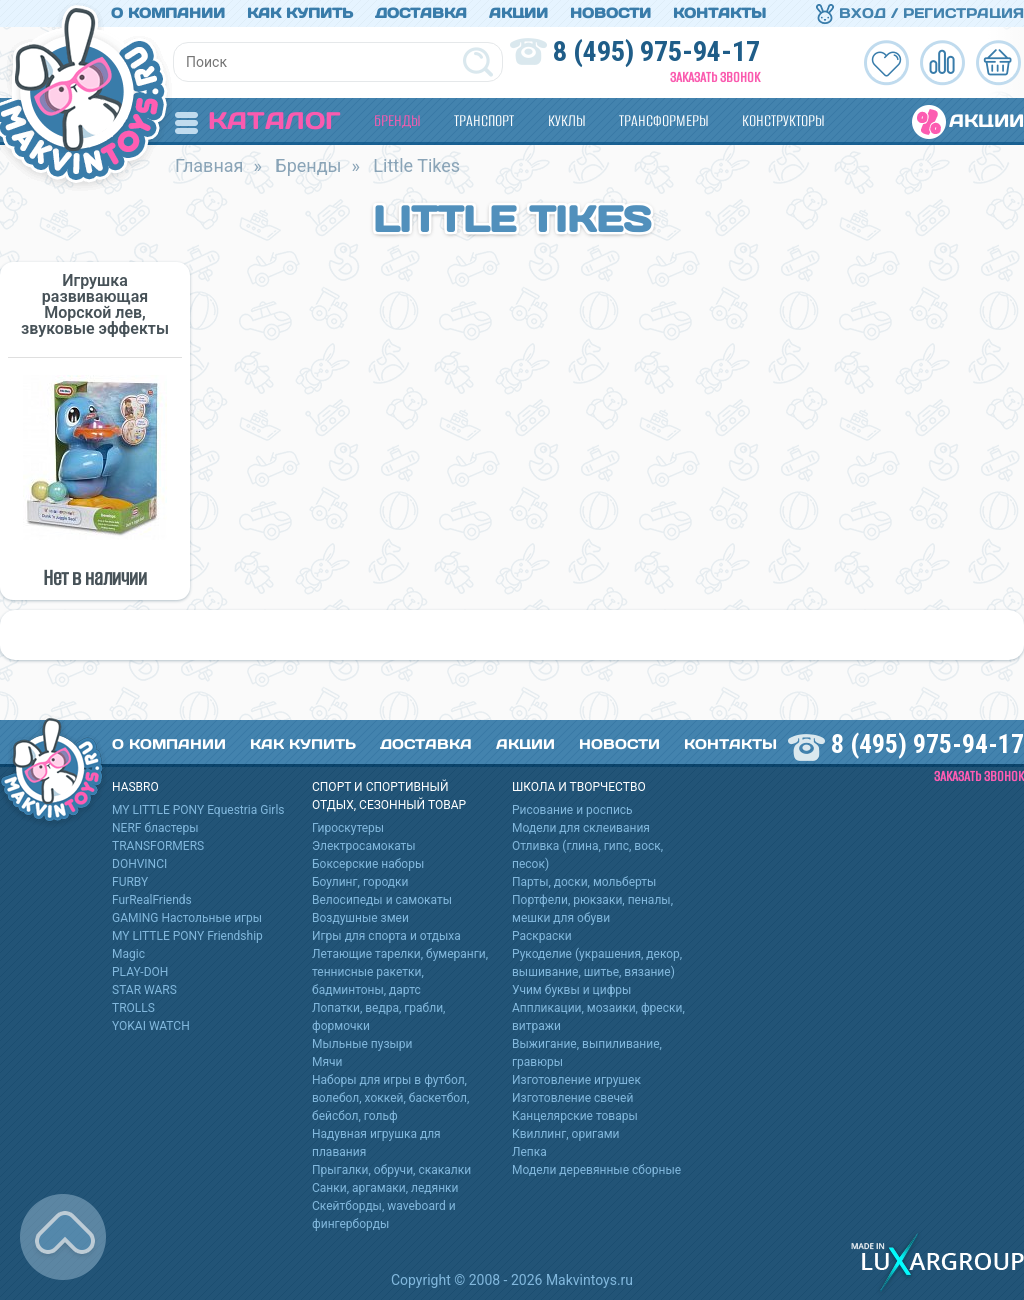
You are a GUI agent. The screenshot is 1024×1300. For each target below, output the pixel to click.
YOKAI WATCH (151, 1026)
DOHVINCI (139, 864)
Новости (610, 13)
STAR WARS (144, 990)
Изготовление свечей (572, 1098)
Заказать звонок (715, 77)
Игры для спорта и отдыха (386, 936)
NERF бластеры (155, 828)
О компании (168, 13)
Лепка (529, 1152)
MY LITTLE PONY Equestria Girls (198, 810)
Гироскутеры (348, 828)
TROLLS (133, 1008)
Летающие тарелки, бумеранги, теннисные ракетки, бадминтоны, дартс (400, 972)
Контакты (719, 13)
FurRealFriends (152, 900)
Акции (518, 13)
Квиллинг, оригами (566, 1134)
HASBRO (135, 787)
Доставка (421, 13)
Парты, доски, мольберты (584, 882)
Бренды (397, 120)
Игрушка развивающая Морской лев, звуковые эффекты (95, 305)
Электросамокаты (364, 846)
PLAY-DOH (140, 972)
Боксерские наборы (368, 864)
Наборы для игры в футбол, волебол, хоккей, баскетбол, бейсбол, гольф (390, 1098)
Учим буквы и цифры (571, 990)
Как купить (300, 13)
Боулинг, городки (360, 882)
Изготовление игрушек (576, 1080)
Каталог (257, 120)
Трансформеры (663, 120)
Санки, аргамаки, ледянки (385, 1188)
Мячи (327, 1062)
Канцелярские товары (575, 1116)
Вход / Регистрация (920, 13)
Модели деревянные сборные (596, 1170)
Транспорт (484, 120)
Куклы (566, 120)
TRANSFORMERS (158, 846)
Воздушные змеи (360, 918)
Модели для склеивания (581, 828)
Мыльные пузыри (362, 1044)
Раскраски (542, 936)
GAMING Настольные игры (187, 918)
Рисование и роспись (572, 810)
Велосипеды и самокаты (382, 900)
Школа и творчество (579, 787)
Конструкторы (783, 120)
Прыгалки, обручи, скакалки (391, 1170)
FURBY (130, 882)
